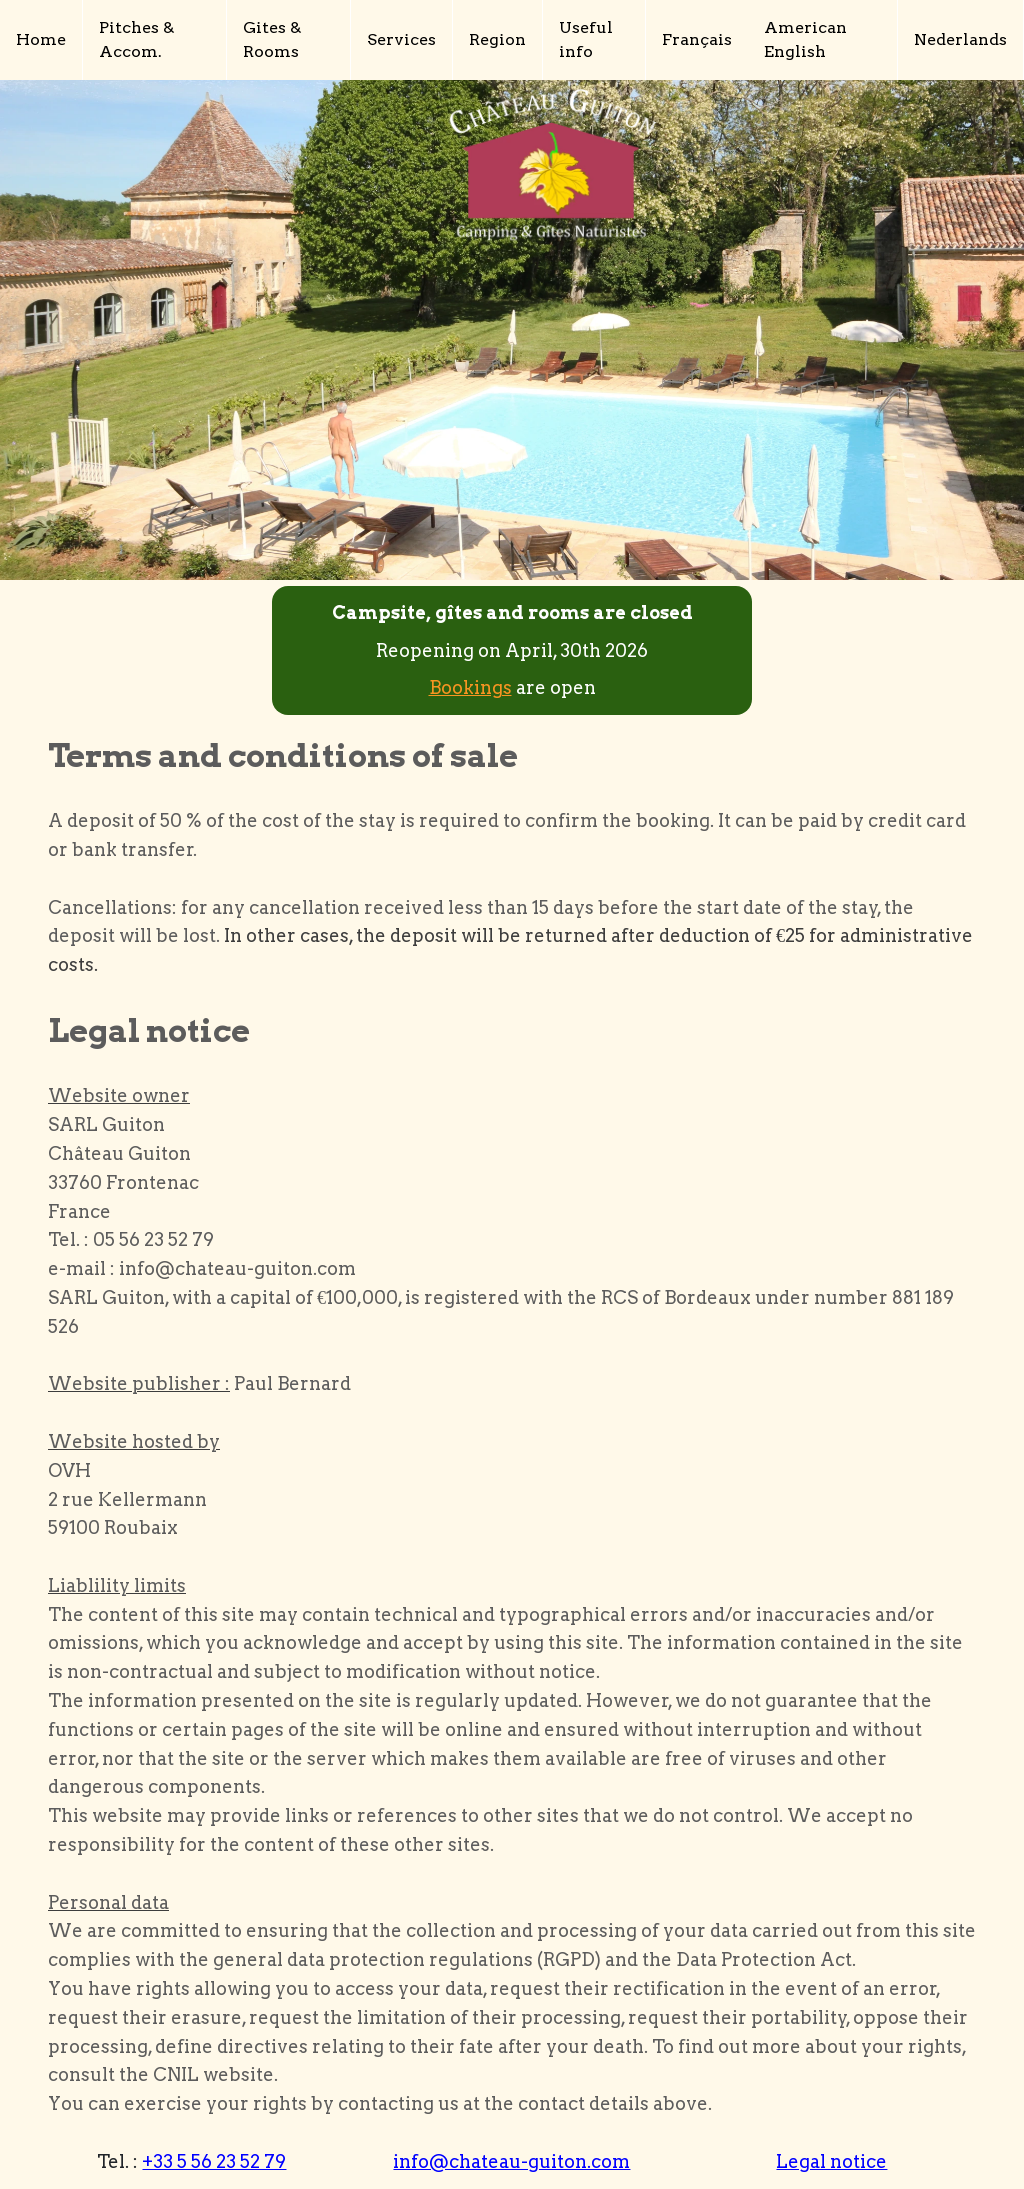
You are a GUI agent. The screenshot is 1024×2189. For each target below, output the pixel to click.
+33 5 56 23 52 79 (214, 2161)
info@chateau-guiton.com (511, 2161)
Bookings (470, 687)
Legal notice (831, 2161)
